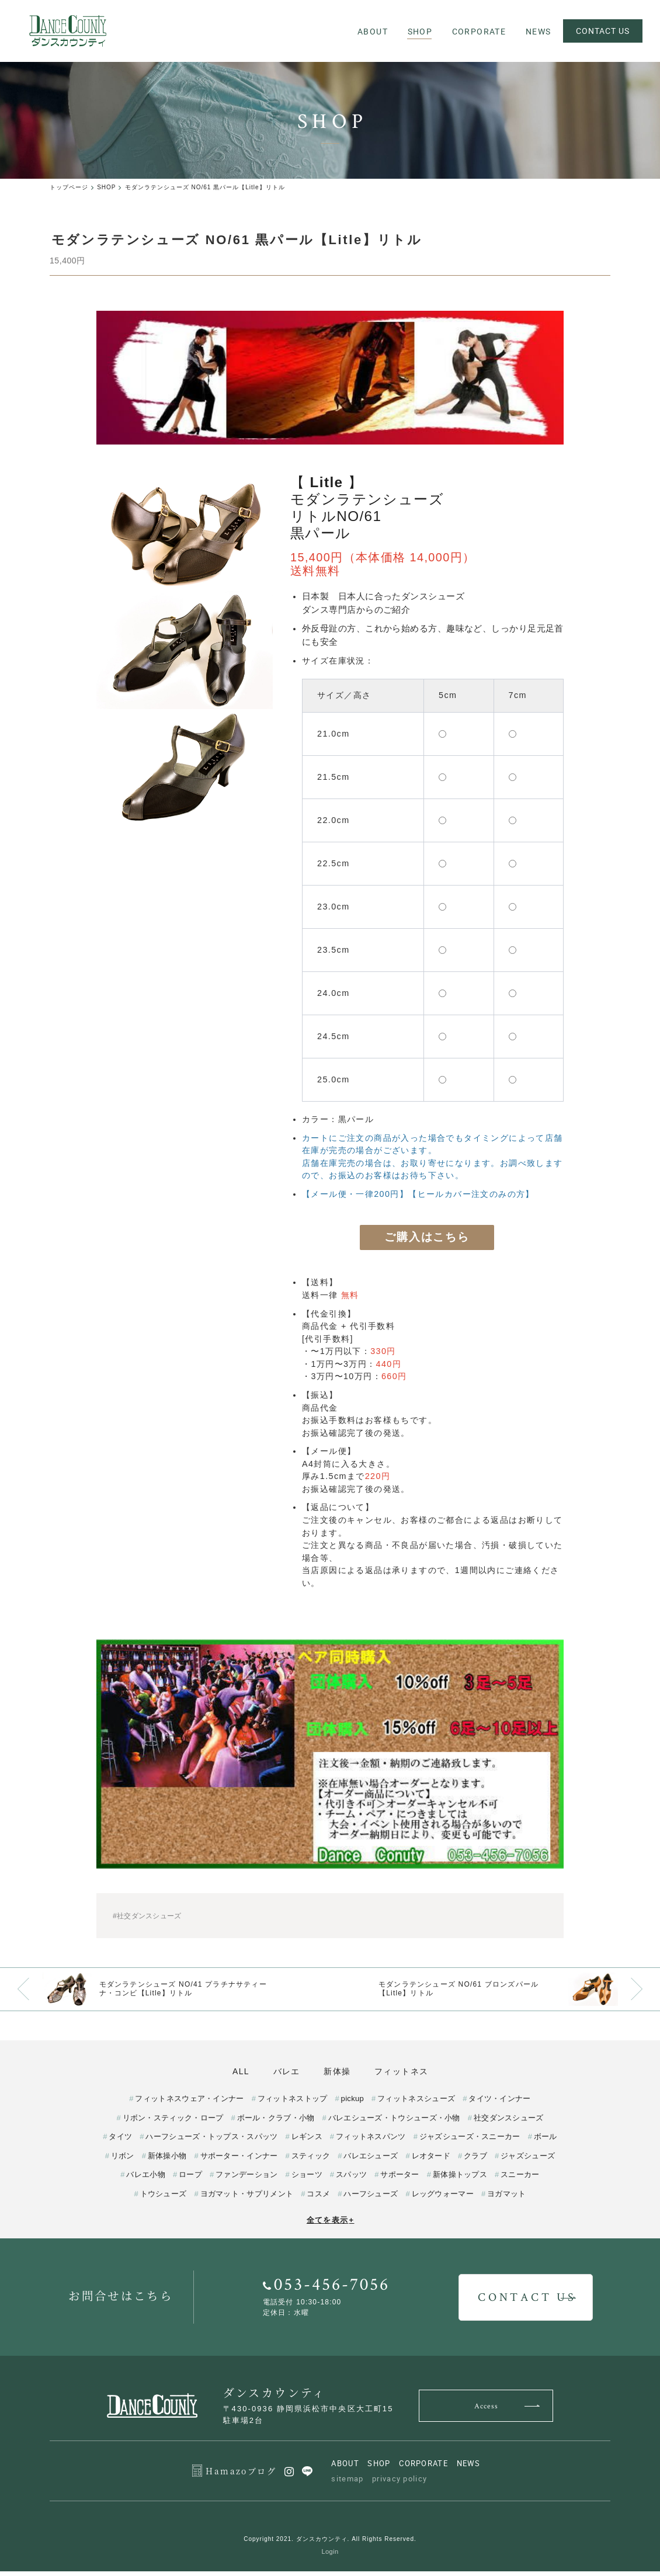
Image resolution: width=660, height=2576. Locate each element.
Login (330, 2556)
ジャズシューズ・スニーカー (469, 2141)
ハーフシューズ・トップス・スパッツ (211, 2141)
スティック (311, 2159)
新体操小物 (167, 2159)
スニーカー (520, 2179)
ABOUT (345, 2468)
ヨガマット (506, 2197)
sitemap (347, 2483)
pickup (352, 2103)
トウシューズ (163, 2197)
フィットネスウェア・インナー (189, 2103)
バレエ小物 (145, 2179)
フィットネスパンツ (371, 2141)
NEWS (469, 2468)
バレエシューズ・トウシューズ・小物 (394, 2121)
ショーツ (306, 2179)
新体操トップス (460, 2179)
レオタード (431, 2159)
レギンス (306, 2141)
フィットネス (416, 2072)
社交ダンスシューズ (509, 2121)
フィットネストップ (293, 2103)
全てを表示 (331, 2224)
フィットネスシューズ (416, 2103)
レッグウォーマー (443, 2197)
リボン (122, 2159)
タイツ (120, 2141)
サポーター (399, 2179)
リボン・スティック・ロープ (173, 2121)
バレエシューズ (370, 2159)
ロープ (190, 2179)
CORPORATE (423, 2468)
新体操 (342, 2072)
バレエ (281, 2072)
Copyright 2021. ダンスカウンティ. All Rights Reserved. (330, 2543)
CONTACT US (602, 30)
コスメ (318, 2197)
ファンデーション (246, 2179)
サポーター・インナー (239, 2159)
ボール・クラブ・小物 (276, 2121)
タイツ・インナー (499, 2103)
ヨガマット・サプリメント (247, 2197)
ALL (226, 2072)
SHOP (378, 2468)
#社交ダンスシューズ (147, 1916)
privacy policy (399, 2483)
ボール (545, 2141)
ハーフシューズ (370, 2197)
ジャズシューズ (528, 2159)
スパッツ (351, 2179)
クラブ (475, 2159)
